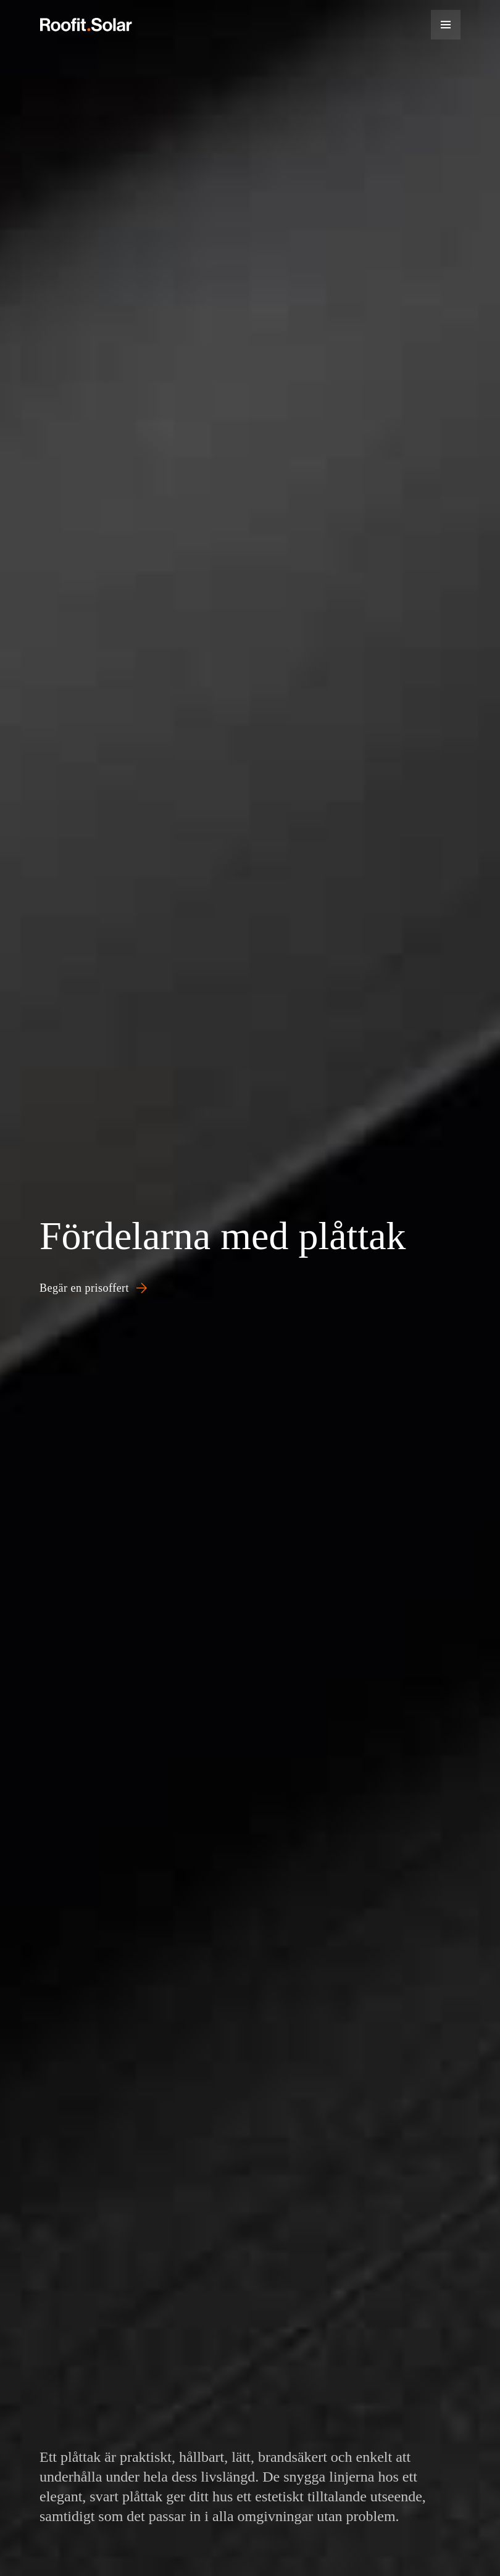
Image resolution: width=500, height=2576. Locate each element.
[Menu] (445, 24)
